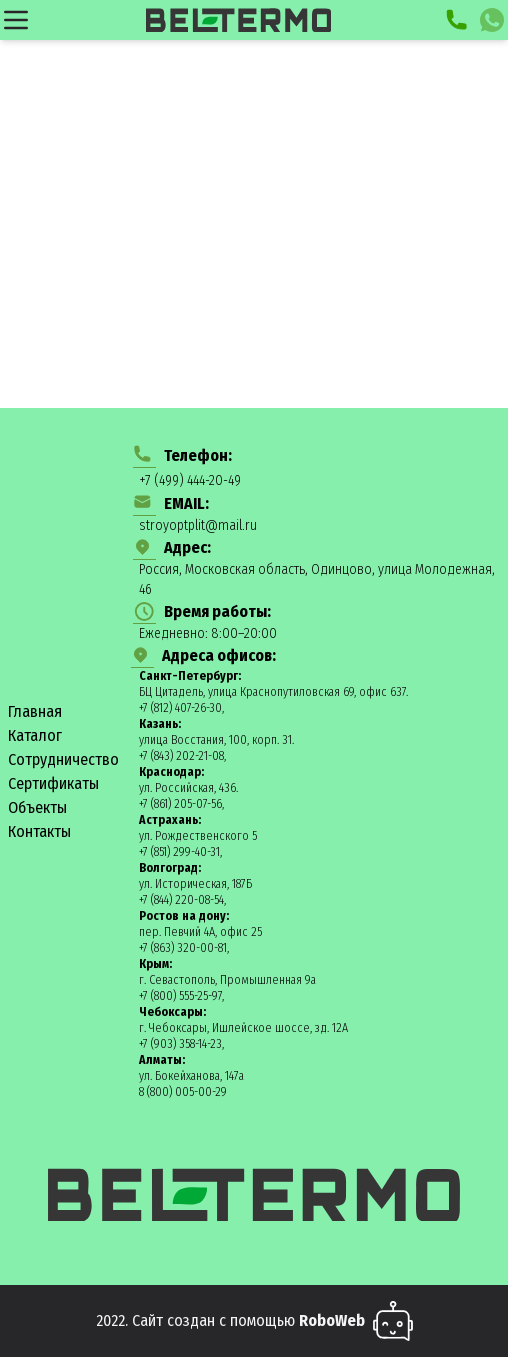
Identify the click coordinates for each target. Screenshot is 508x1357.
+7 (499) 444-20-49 (190, 480)
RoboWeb (332, 1320)
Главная (35, 711)
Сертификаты (53, 783)
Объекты (37, 807)
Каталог (35, 735)
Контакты (39, 831)
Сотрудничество (63, 759)
